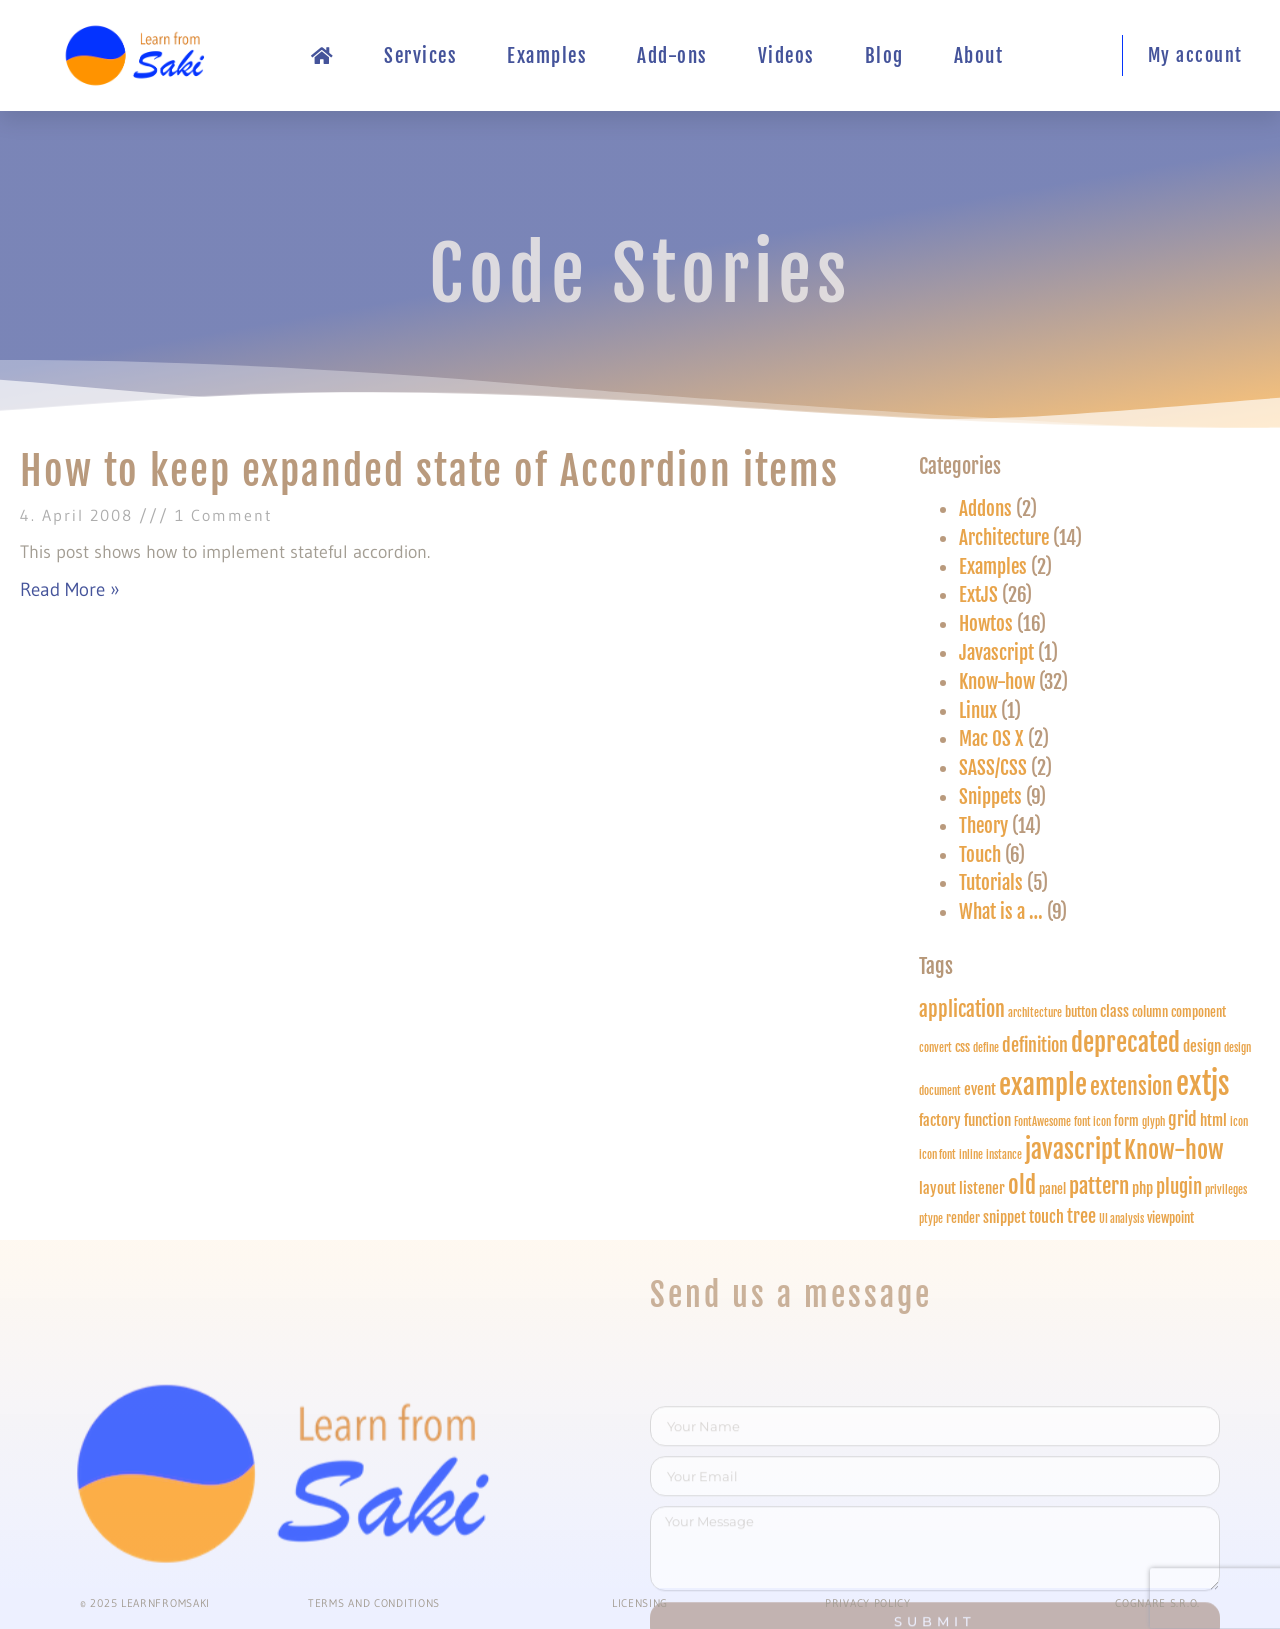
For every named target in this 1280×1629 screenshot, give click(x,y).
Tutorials (991, 883)
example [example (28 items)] (1043, 1085)
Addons (985, 509)
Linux (978, 711)
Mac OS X (991, 739)
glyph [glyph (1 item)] (1153, 1122)
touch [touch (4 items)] (1046, 1216)
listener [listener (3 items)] (982, 1188)
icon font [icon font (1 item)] (937, 1155)
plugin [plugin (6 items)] (1179, 1187)
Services (420, 56)
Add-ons (672, 56)
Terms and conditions (374, 1603)
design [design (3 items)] (1202, 1046)
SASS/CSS (993, 768)
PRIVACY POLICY (868, 1603)
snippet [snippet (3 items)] (1004, 1217)
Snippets (990, 797)
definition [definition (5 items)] (1035, 1045)
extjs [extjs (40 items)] (1202, 1083)
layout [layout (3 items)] (937, 1188)
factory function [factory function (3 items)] (965, 1120)
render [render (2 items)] (963, 1218)
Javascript (996, 653)
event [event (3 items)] (980, 1089)
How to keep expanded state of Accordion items (429, 471)
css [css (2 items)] (962, 1047)
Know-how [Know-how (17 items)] (1174, 1149)
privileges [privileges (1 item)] (1226, 1190)
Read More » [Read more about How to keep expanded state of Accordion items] (70, 589)
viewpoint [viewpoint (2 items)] (1170, 1218)
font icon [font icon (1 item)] (1092, 1122)
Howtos (986, 624)
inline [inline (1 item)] (971, 1155)
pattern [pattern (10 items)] (1099, 1186)
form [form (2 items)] (1126, 1121)
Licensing (640, 1603)
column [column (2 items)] (1150, 1012)
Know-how (997, 682)
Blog (884, 56)
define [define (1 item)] (986, 1048)
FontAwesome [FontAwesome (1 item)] (1042, 1122)
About (979, 56)
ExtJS (978, 595)
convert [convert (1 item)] (935, 1048)
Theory (983, 826)
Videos (786, 56)
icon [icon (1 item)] (1239, 1122)
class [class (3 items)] (1114, 1011)
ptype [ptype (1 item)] (931, 1219)
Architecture (1004, 538)
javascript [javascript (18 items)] (1073, 1149)
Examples (547, 56)
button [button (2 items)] (1081, 1012)
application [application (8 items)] (962, 1009)
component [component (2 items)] (1198, 1012)
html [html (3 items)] (1213, 1120)
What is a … (1001, 912)
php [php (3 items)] (1142, 1188)
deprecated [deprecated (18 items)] (1125, 1042)
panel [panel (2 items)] (1052, 1189)
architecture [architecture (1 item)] (1035, 1013)
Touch (980, 855)
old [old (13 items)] (1022, 1185)
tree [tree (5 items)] (1081, 1216)
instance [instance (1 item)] (1004, 1155)
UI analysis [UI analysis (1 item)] (1121, 1219)
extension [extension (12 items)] (1131, 1087)
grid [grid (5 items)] (1182, 1119)
